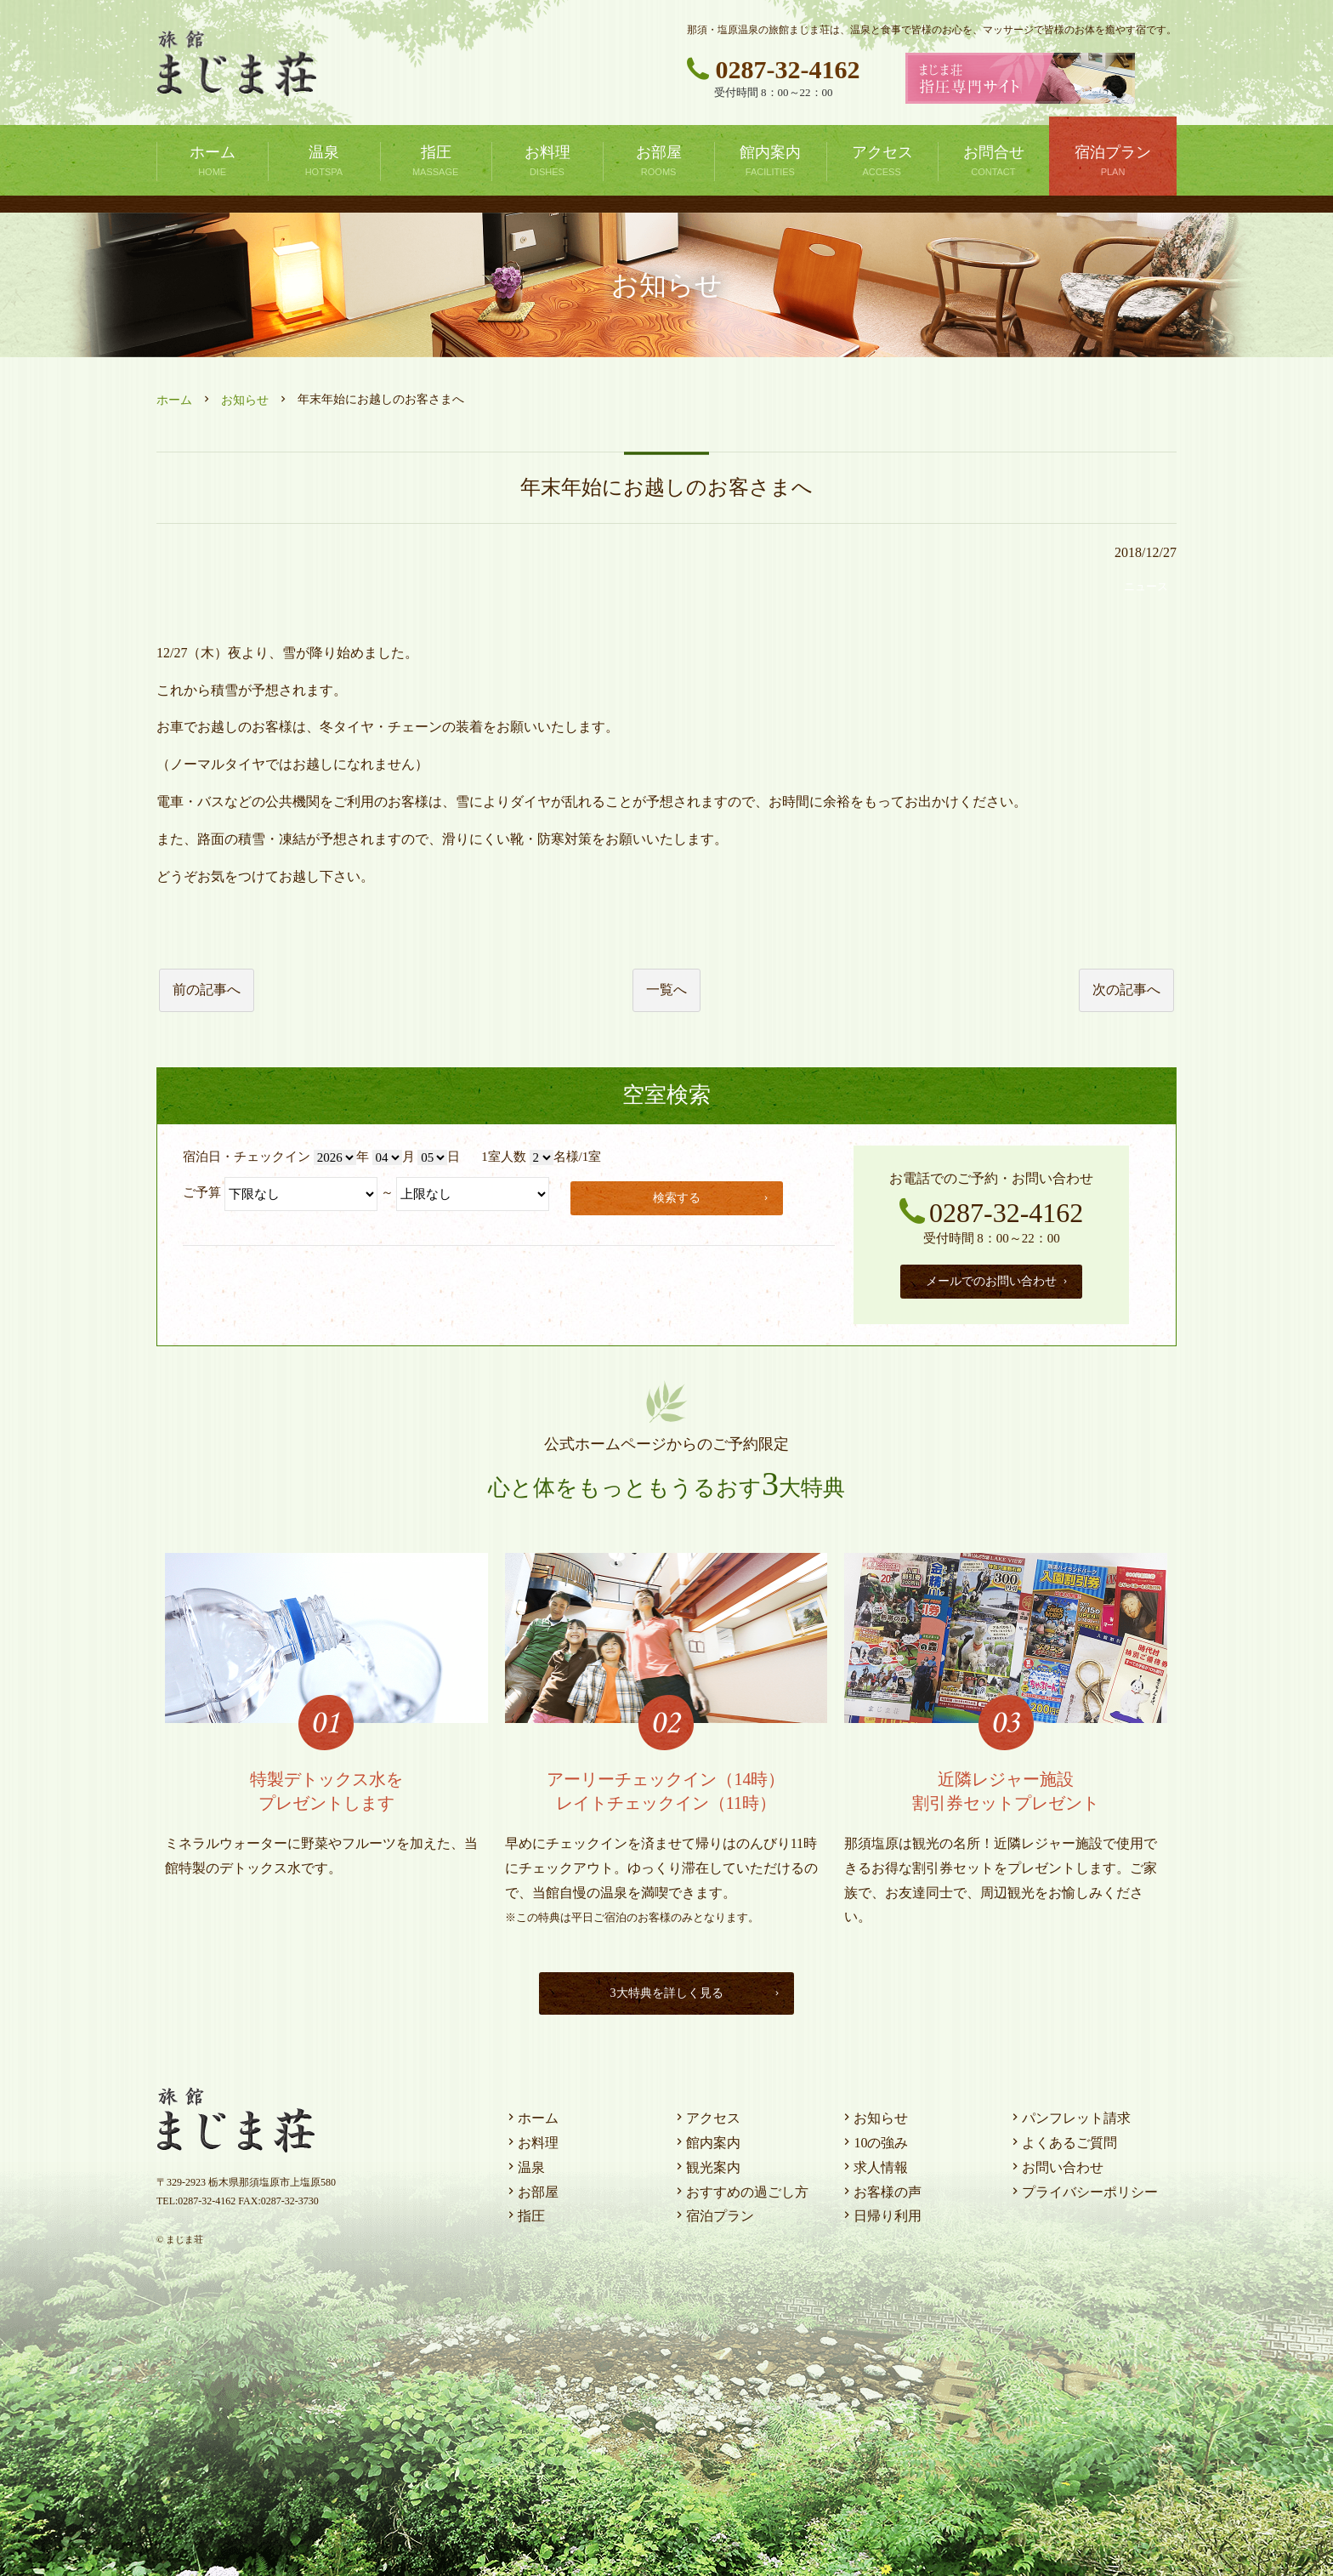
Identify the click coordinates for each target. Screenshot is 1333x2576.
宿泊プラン (713, 2211)
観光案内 (706, 2163)
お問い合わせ (1055, 2163)
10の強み (874, 2138)
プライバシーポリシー (1083, 2188)
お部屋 (531, 2188)
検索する (714, 1195)
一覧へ (666, 989)
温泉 (524, 2163)
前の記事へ (207, 989)
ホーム (174, 400)
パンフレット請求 (1069, 2114)
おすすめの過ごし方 (740, 2188)
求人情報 (874, 2163)
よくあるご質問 (1062, 2138)
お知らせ (245, 400)
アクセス (706, 2114)
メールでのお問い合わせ (997, 1278)
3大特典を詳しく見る (691, 1989)
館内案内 (706, 2138)
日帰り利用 (881, 2211)
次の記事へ (1126, 989)
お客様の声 (881, 2188)
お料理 (531, 2138)
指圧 (524, 2211)
